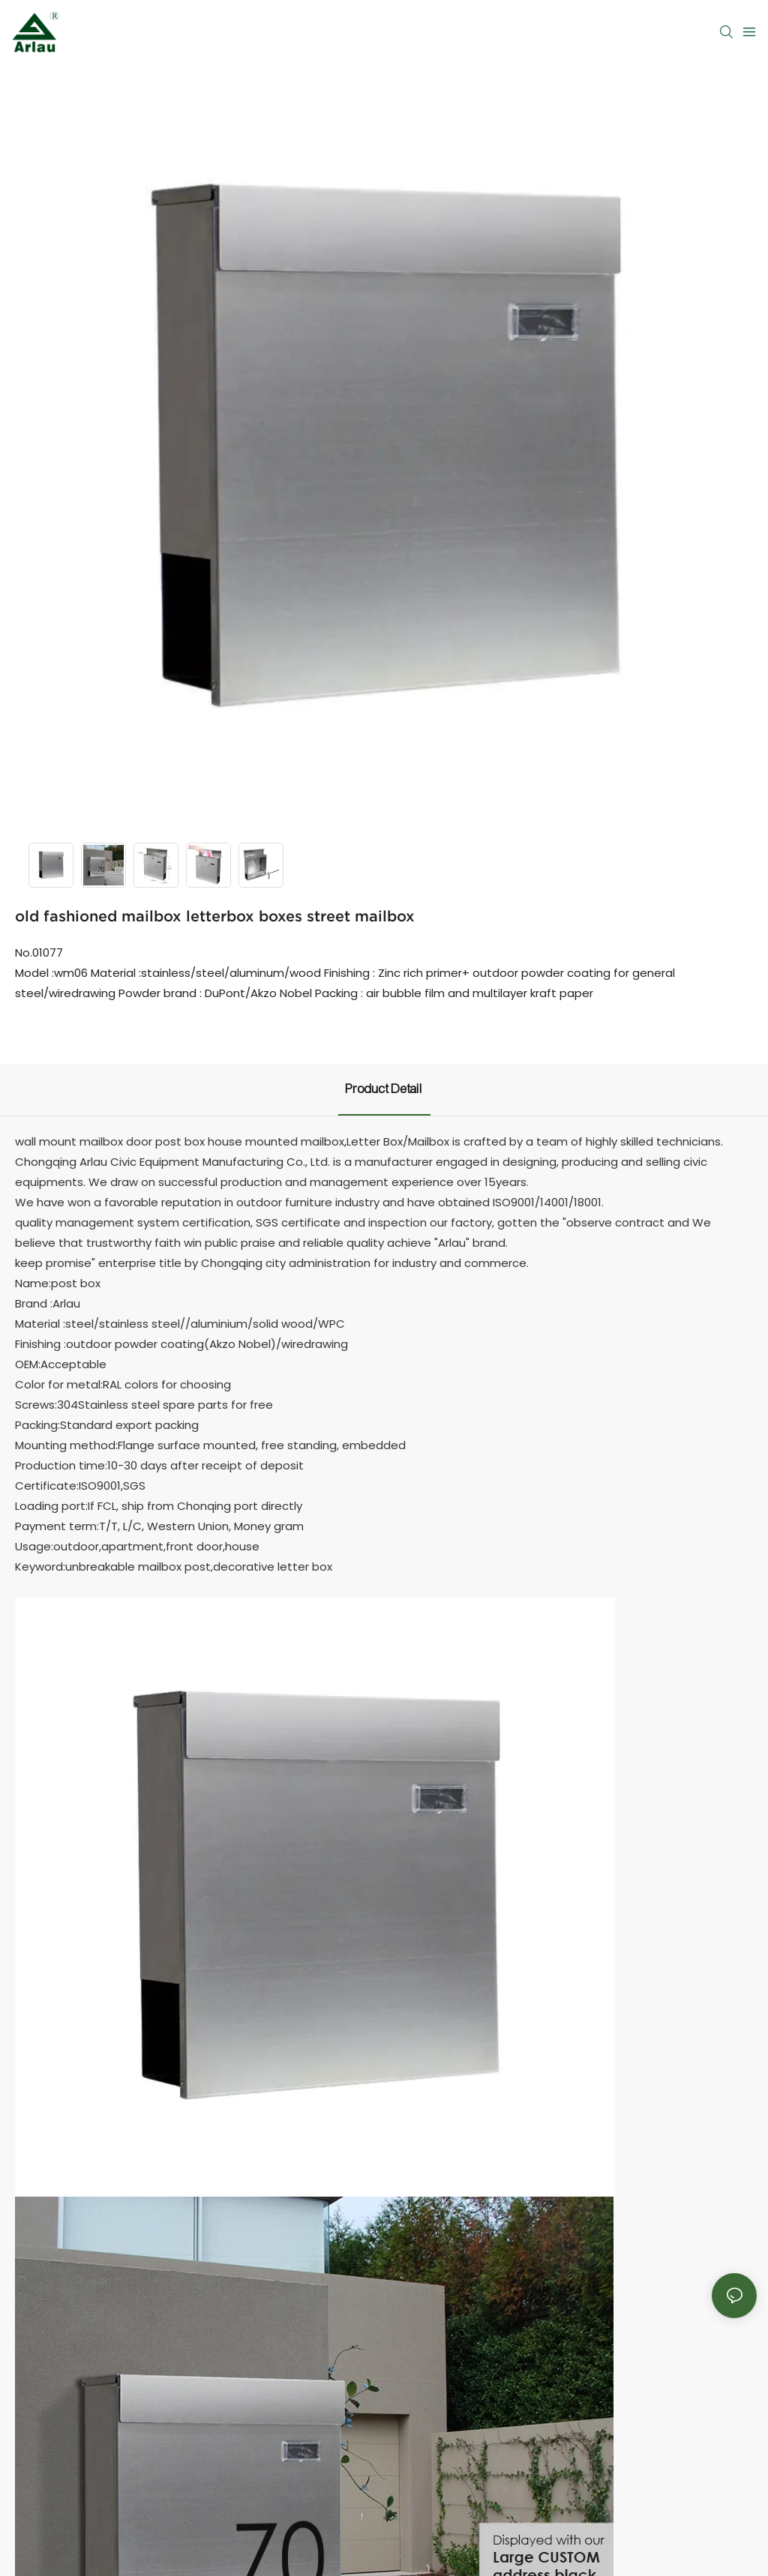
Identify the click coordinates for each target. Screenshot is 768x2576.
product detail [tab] (384, 1089)
